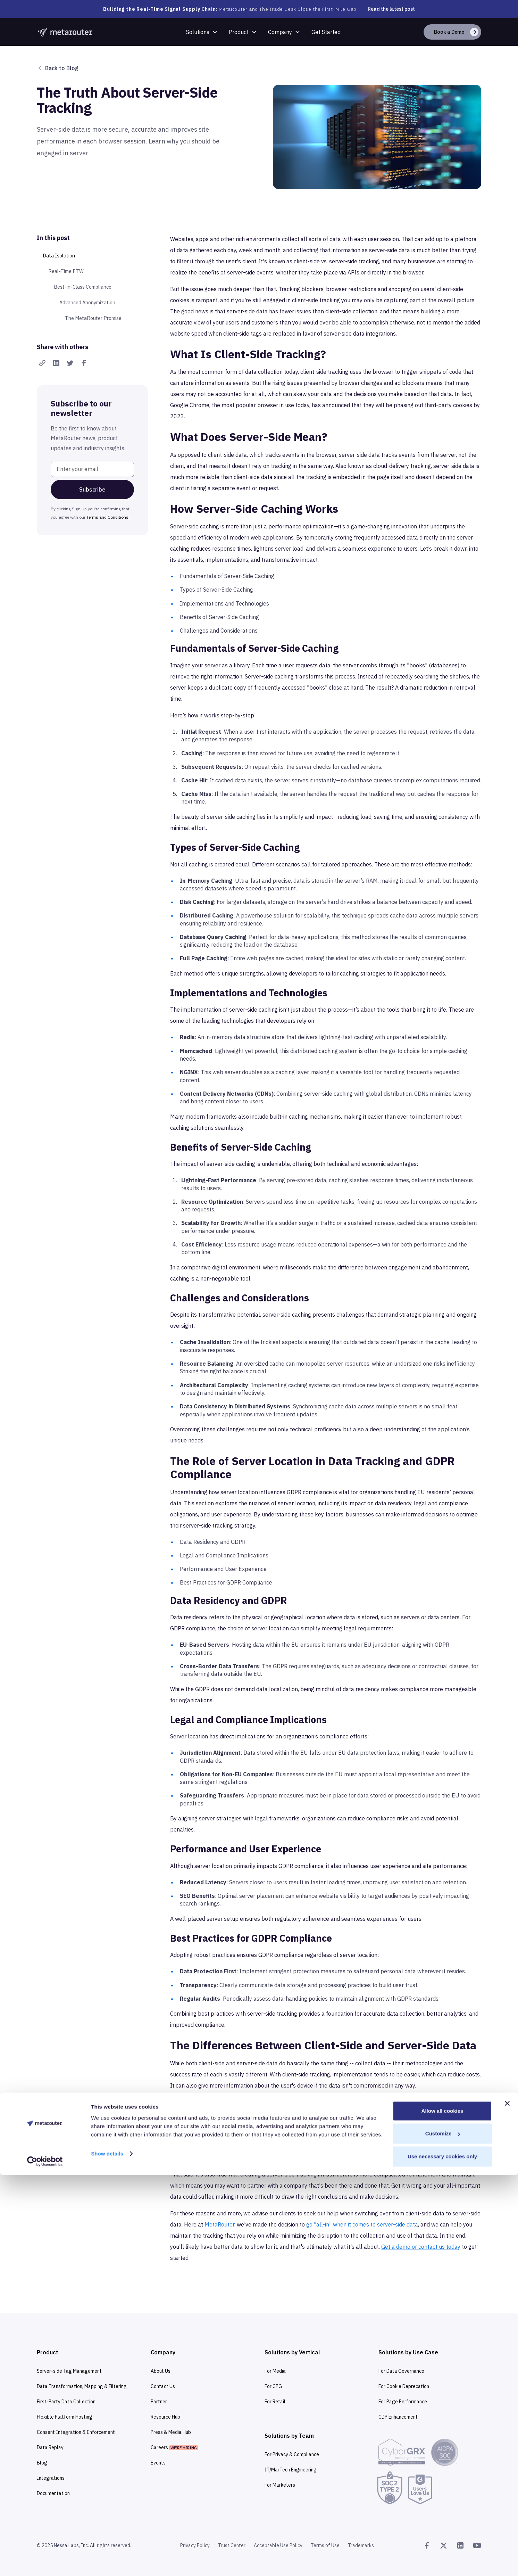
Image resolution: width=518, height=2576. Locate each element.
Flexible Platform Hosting (64, 2417)
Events (158, 2463)
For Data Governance (401, 2371)
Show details (107, 2555)
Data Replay (50, 2447)
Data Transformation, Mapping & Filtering (82, 2386)
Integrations (51, 2478)
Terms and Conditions (107, 517)
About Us (160, 2371)
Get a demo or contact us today (420, 2246)
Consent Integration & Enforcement (76, 2432)
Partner (159, 2401)
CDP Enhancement (398, 2417)
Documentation (53, 2493)
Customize (442, 2535)
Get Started (326, 31)
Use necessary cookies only (442, 2557)
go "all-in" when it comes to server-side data (362, 2224)
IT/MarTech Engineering (291, 2470)
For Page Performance (402, 2401)
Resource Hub (165, 2417)
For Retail (275, 2401)
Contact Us (163, 2386)
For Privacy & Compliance (292, 2454)
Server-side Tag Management (69, 2371)
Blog (42, 2463)
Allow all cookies (442, 2512)
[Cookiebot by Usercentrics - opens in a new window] (45, 2562)
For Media (275, 2371)
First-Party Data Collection (66, 2401)
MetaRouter (219, 2224)
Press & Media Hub (171, 2432)
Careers (174, 2447)
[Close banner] (507, 2504)
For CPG (273, 2386)
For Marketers (280, 2485)
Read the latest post (391, 9)
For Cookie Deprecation (403, 2386)
